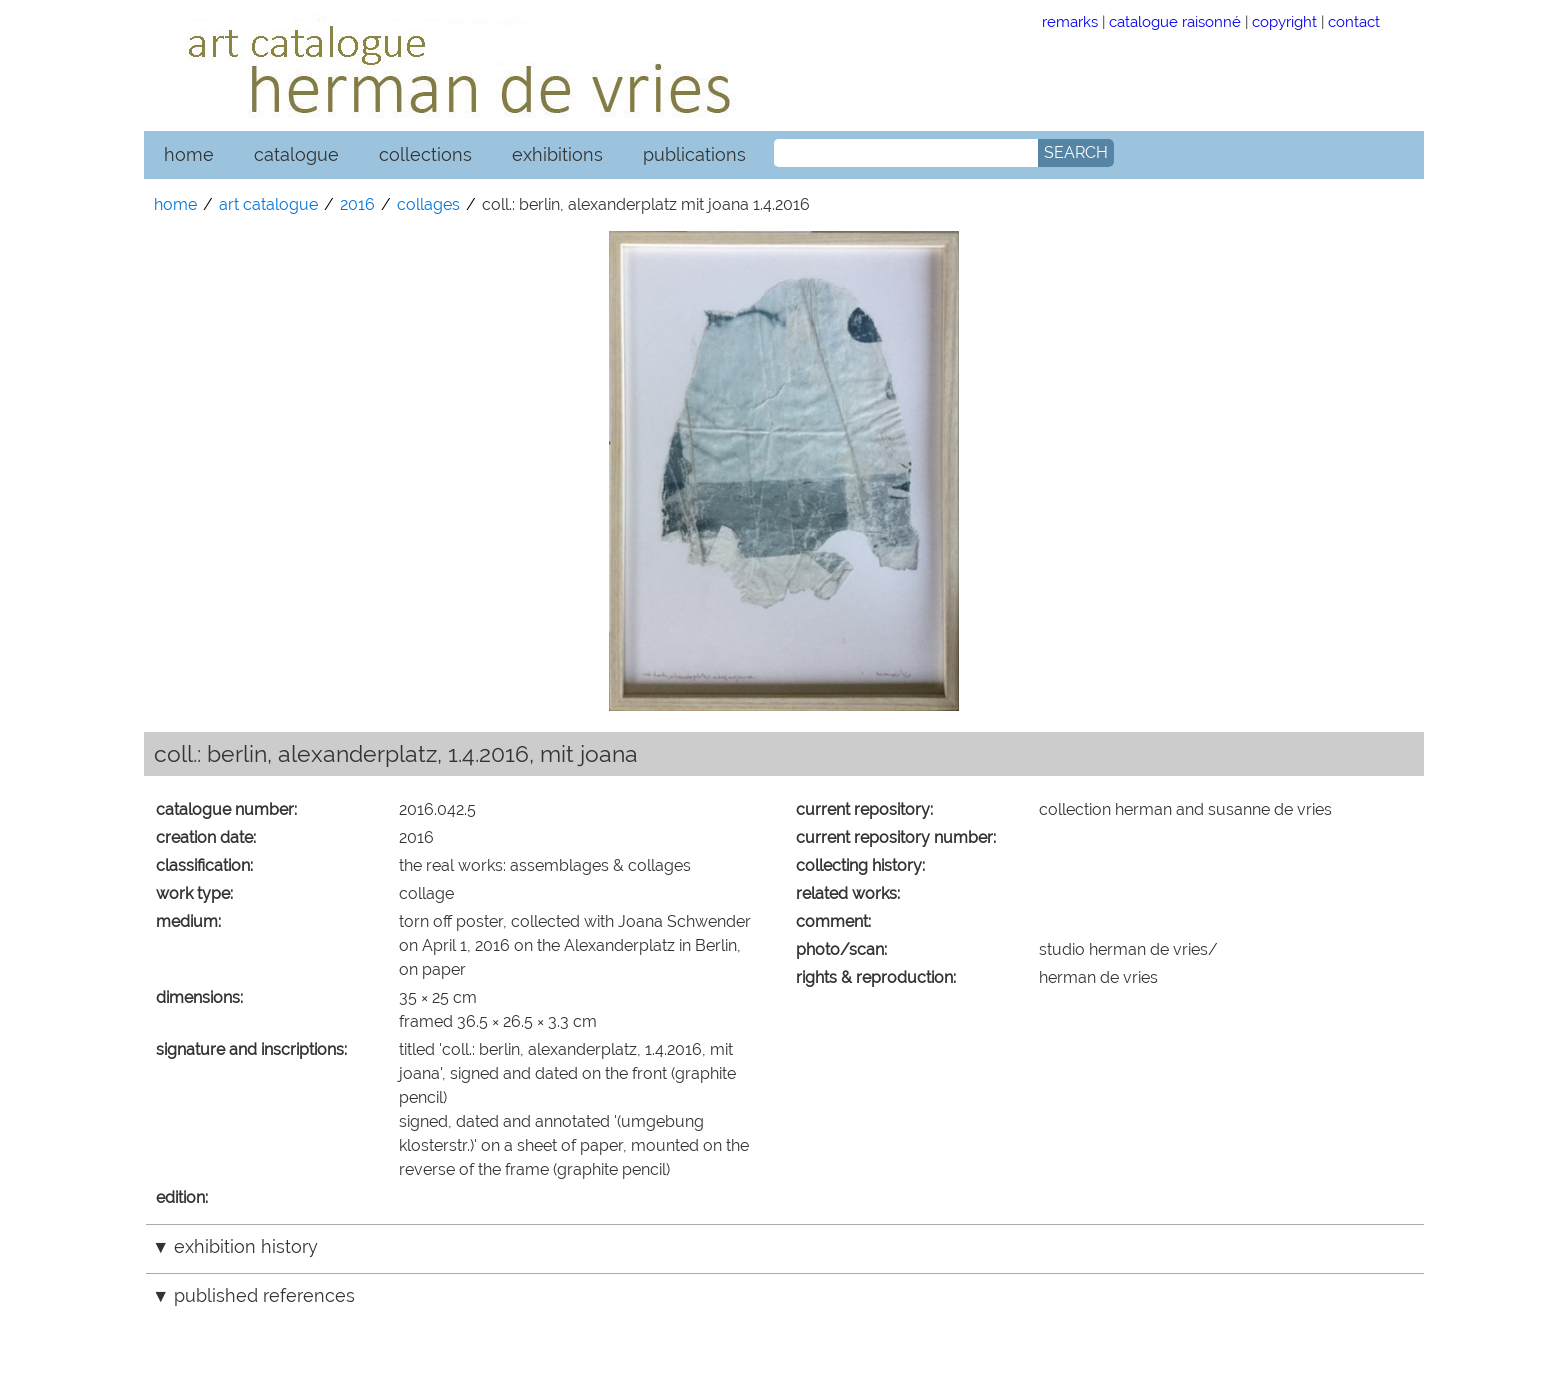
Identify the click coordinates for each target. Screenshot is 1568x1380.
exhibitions (557, 154)
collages (428, 204)
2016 (357, 204)
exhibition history (246, 1246)
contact (1354, 21)
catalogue (296, 154)
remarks (1070, 21)
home (189, 154)
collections (425, 154)
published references (264, 1295)
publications (694, 154)
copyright (1284, 21)
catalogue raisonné (1175, 21)
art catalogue (268, 204)
